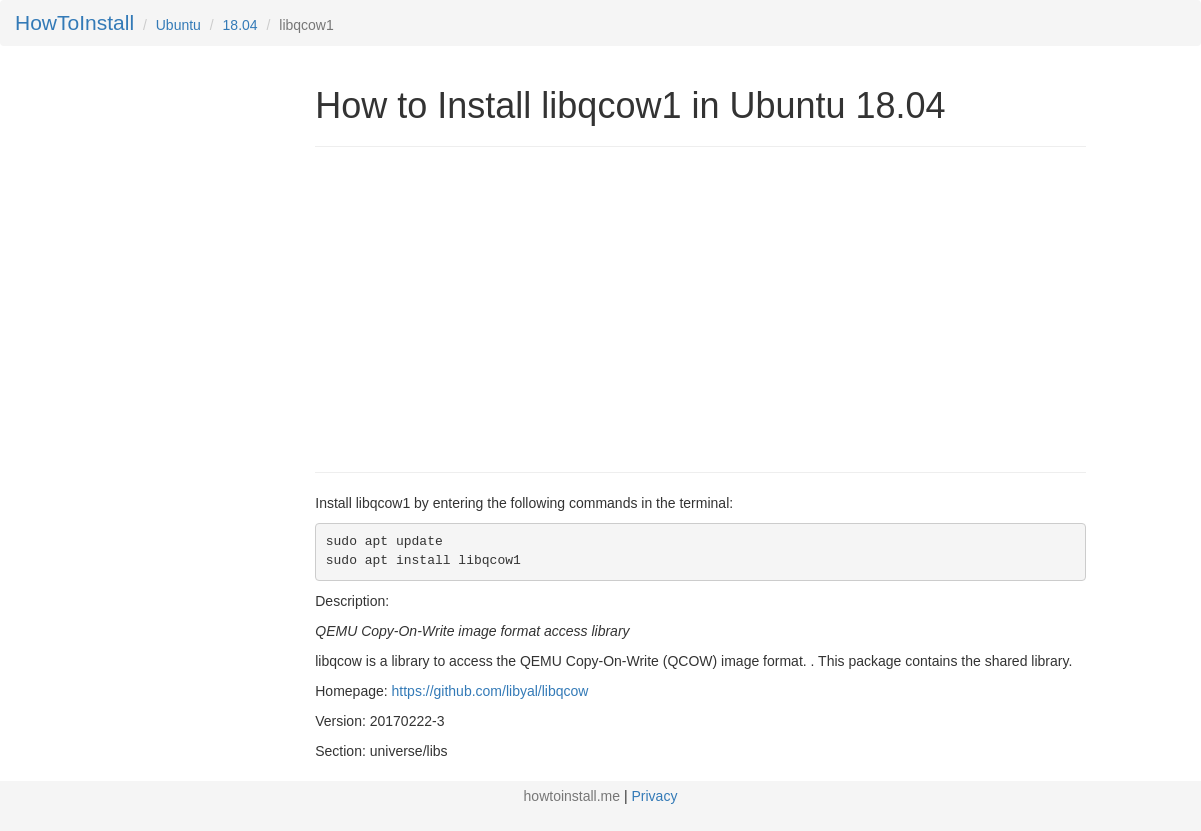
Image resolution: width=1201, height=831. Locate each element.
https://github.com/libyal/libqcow (490, 691)
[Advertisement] (483, 307)
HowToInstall (74, 22)
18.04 (240, 25)
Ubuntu (178, 25)
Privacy (655, 796)
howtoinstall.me (572, 796)
